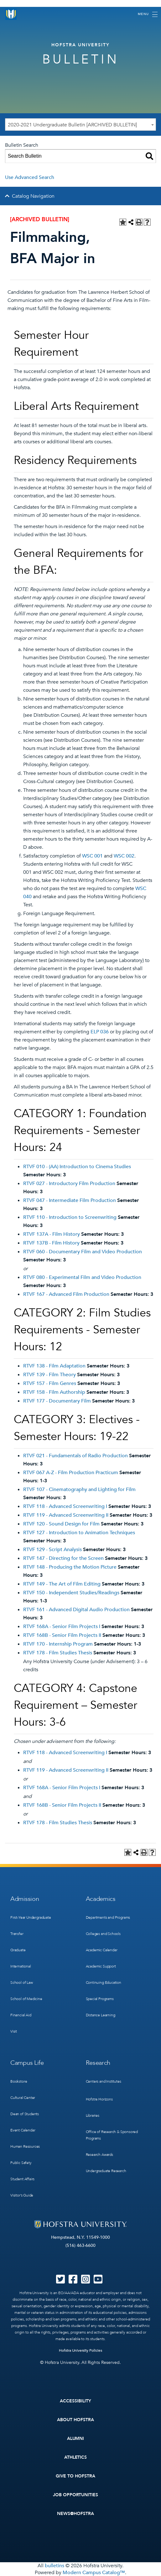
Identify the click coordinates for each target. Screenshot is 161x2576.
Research (98, 2063)
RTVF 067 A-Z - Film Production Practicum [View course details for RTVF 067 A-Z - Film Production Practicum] (70, 1472)
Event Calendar (22, 2130)
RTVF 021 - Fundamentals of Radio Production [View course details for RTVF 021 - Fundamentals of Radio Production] (75, 1455)
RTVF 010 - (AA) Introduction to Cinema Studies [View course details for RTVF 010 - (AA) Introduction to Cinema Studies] (77, 1166)
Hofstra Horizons (99, 2099)
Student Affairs (22, 2178)
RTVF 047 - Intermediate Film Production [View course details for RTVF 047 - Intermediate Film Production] (69, 1200)
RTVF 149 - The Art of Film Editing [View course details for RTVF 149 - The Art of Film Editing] (62, 1584)
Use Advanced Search (29, 177)
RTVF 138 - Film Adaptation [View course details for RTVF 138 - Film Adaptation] (54, 1365)
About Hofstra (75, 2420)
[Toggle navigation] (148, 14)
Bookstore (18, 2081)
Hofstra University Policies (80, 2350)
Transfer (16, 1933)
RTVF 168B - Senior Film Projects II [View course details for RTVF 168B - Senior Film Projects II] (62, 1635)
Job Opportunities (75, 2495)
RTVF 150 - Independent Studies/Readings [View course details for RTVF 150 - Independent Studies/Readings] (71, 1592)
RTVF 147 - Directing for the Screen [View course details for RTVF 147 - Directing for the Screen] (63, 1558)
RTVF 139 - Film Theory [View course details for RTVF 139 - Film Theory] (49, 1374)
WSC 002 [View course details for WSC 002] (124, 856)
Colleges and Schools (103, 1933)
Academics (101, 1899)
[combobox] (80, 124)
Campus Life (27, 2063)
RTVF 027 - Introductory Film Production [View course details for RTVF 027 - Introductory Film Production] (69, 1183)
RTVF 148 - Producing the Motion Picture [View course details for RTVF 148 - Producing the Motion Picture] (70, 1567)
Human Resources (25, 2146)
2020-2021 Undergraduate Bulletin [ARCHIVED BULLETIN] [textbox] (72, 124)
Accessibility (75, 2401)
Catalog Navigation (33, 196)
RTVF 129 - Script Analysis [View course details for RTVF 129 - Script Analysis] (52, 1549)
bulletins (54, 2565)
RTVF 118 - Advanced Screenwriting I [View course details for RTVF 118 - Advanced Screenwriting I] (65, 1506)
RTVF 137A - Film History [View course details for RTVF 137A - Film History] (51, 1234)
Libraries (92, 2115)
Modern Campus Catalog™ (94, 2572)
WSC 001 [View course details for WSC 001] (92, 856)
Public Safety (21, 2162)
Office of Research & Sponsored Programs (112, 2135)
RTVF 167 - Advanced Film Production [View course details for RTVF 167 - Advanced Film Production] (66, 1294)
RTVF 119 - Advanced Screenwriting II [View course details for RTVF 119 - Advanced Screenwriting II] (65, 1515)
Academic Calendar (101, 1949)
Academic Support (101, 1966)
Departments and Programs (108, 1917)
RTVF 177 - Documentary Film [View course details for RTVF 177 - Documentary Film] (57, 1400)
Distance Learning (100, 2015)
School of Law (21, 1982)
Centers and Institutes (103, 2081)
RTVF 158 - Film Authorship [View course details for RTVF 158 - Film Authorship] (54, 1392)
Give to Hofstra (75, 2476)
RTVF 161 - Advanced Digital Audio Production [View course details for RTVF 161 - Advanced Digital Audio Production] (76, 1609)
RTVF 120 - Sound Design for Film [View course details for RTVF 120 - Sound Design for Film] (61, 1523)
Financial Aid (20, 2015)
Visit (13, 2031)
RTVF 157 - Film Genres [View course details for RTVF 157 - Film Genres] (49, 1383)
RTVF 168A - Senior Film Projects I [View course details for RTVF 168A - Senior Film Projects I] (61, 1626)
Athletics (75, 2457)
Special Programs (100, 1998)
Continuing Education (103, 1982)
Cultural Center (22, 2097)
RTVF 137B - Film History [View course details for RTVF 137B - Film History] (51, 1243)
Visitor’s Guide (21, 2195)
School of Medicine (26, 1998)
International (20, 1966)
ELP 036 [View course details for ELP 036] (100, 1031)
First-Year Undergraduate (30, 1917)
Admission (24, 1899)
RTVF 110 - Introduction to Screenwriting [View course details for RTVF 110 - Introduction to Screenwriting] (70, 1217)
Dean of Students (24, 2113)
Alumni (75, 2438)
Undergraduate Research (106, 2170)
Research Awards (99, 2154)
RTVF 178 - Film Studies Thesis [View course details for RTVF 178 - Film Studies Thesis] (57, 1652)
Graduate (18, 1949)
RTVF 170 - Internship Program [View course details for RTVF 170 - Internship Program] (58, 1644)
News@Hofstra (75, 2514)
